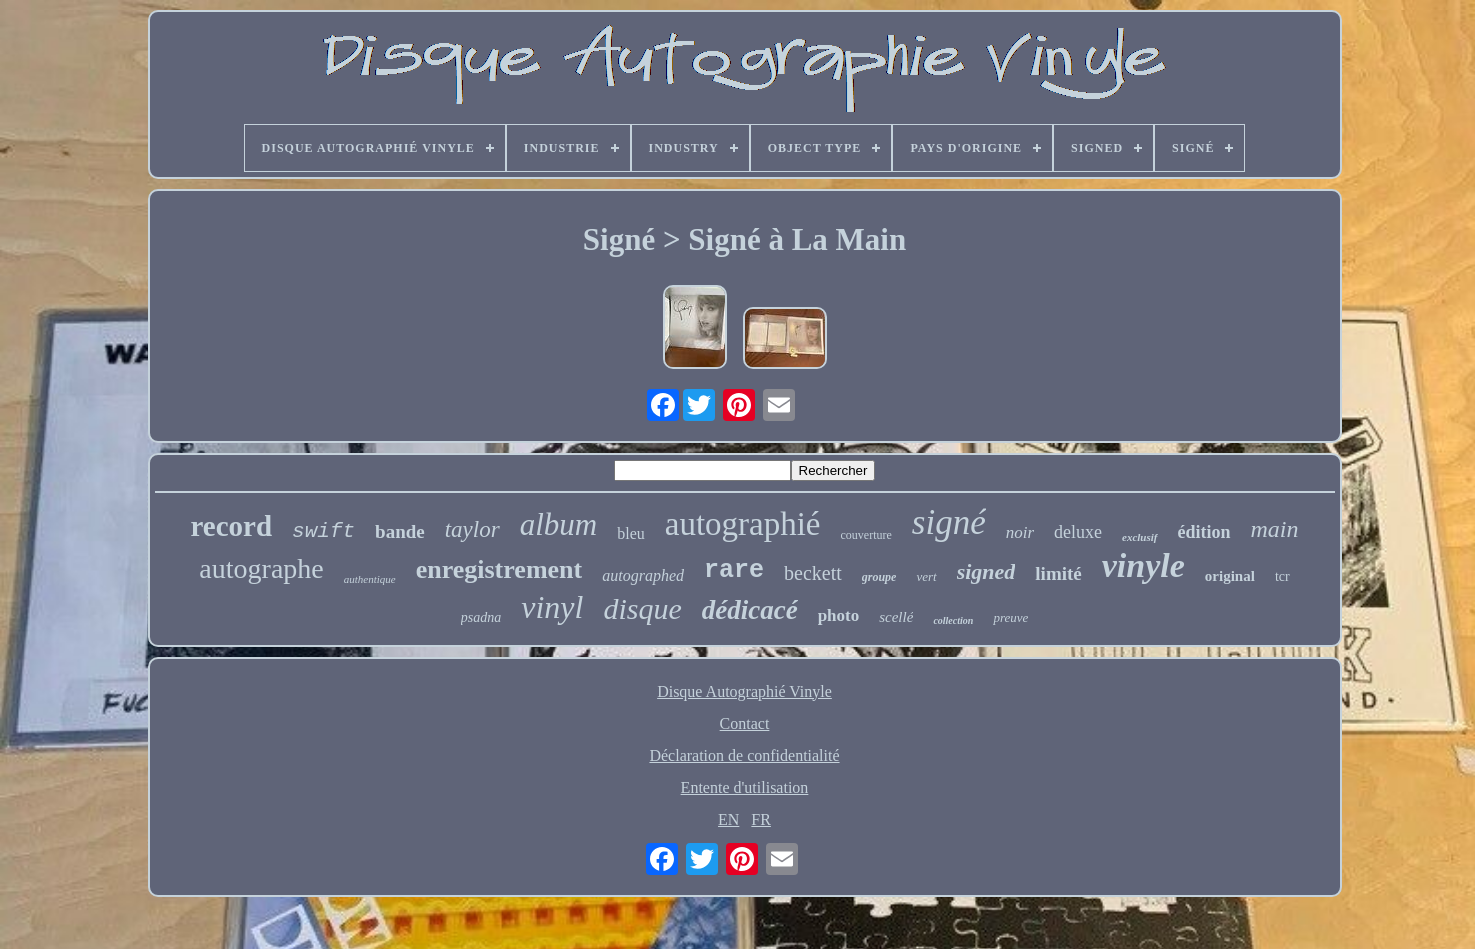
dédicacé (750, 610)
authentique (370, 579)
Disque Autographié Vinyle (744, 691)
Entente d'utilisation (745, 787)
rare (734, 570)
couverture (866, 535)
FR (761, 819)
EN (728, 819)
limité (1058, 573)
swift (323, 531)
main (1275, 529)
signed (986, 571)
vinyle (1143, 565)
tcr (1282, 576)
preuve (1010, 617)
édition (1204, 532)
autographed (643, 575)
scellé (896, 617)
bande (400, 531)
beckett (813, 573)
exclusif (1139, 537)
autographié (743, 524)
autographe (261, 568)
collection (953, 620)
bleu (631, 533)
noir (1020, 532)
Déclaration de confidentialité (744, 755)
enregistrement (499, 569)
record (231, 526)
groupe (879, 577)
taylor (472, 529)
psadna (481, 617)
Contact (745, 723)
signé (949, 522)
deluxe (1078, 532)
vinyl (552, 607)
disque (642, 608)
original (1230, 576)
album (559, 524)
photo (839, 615)
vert (926, 576)
